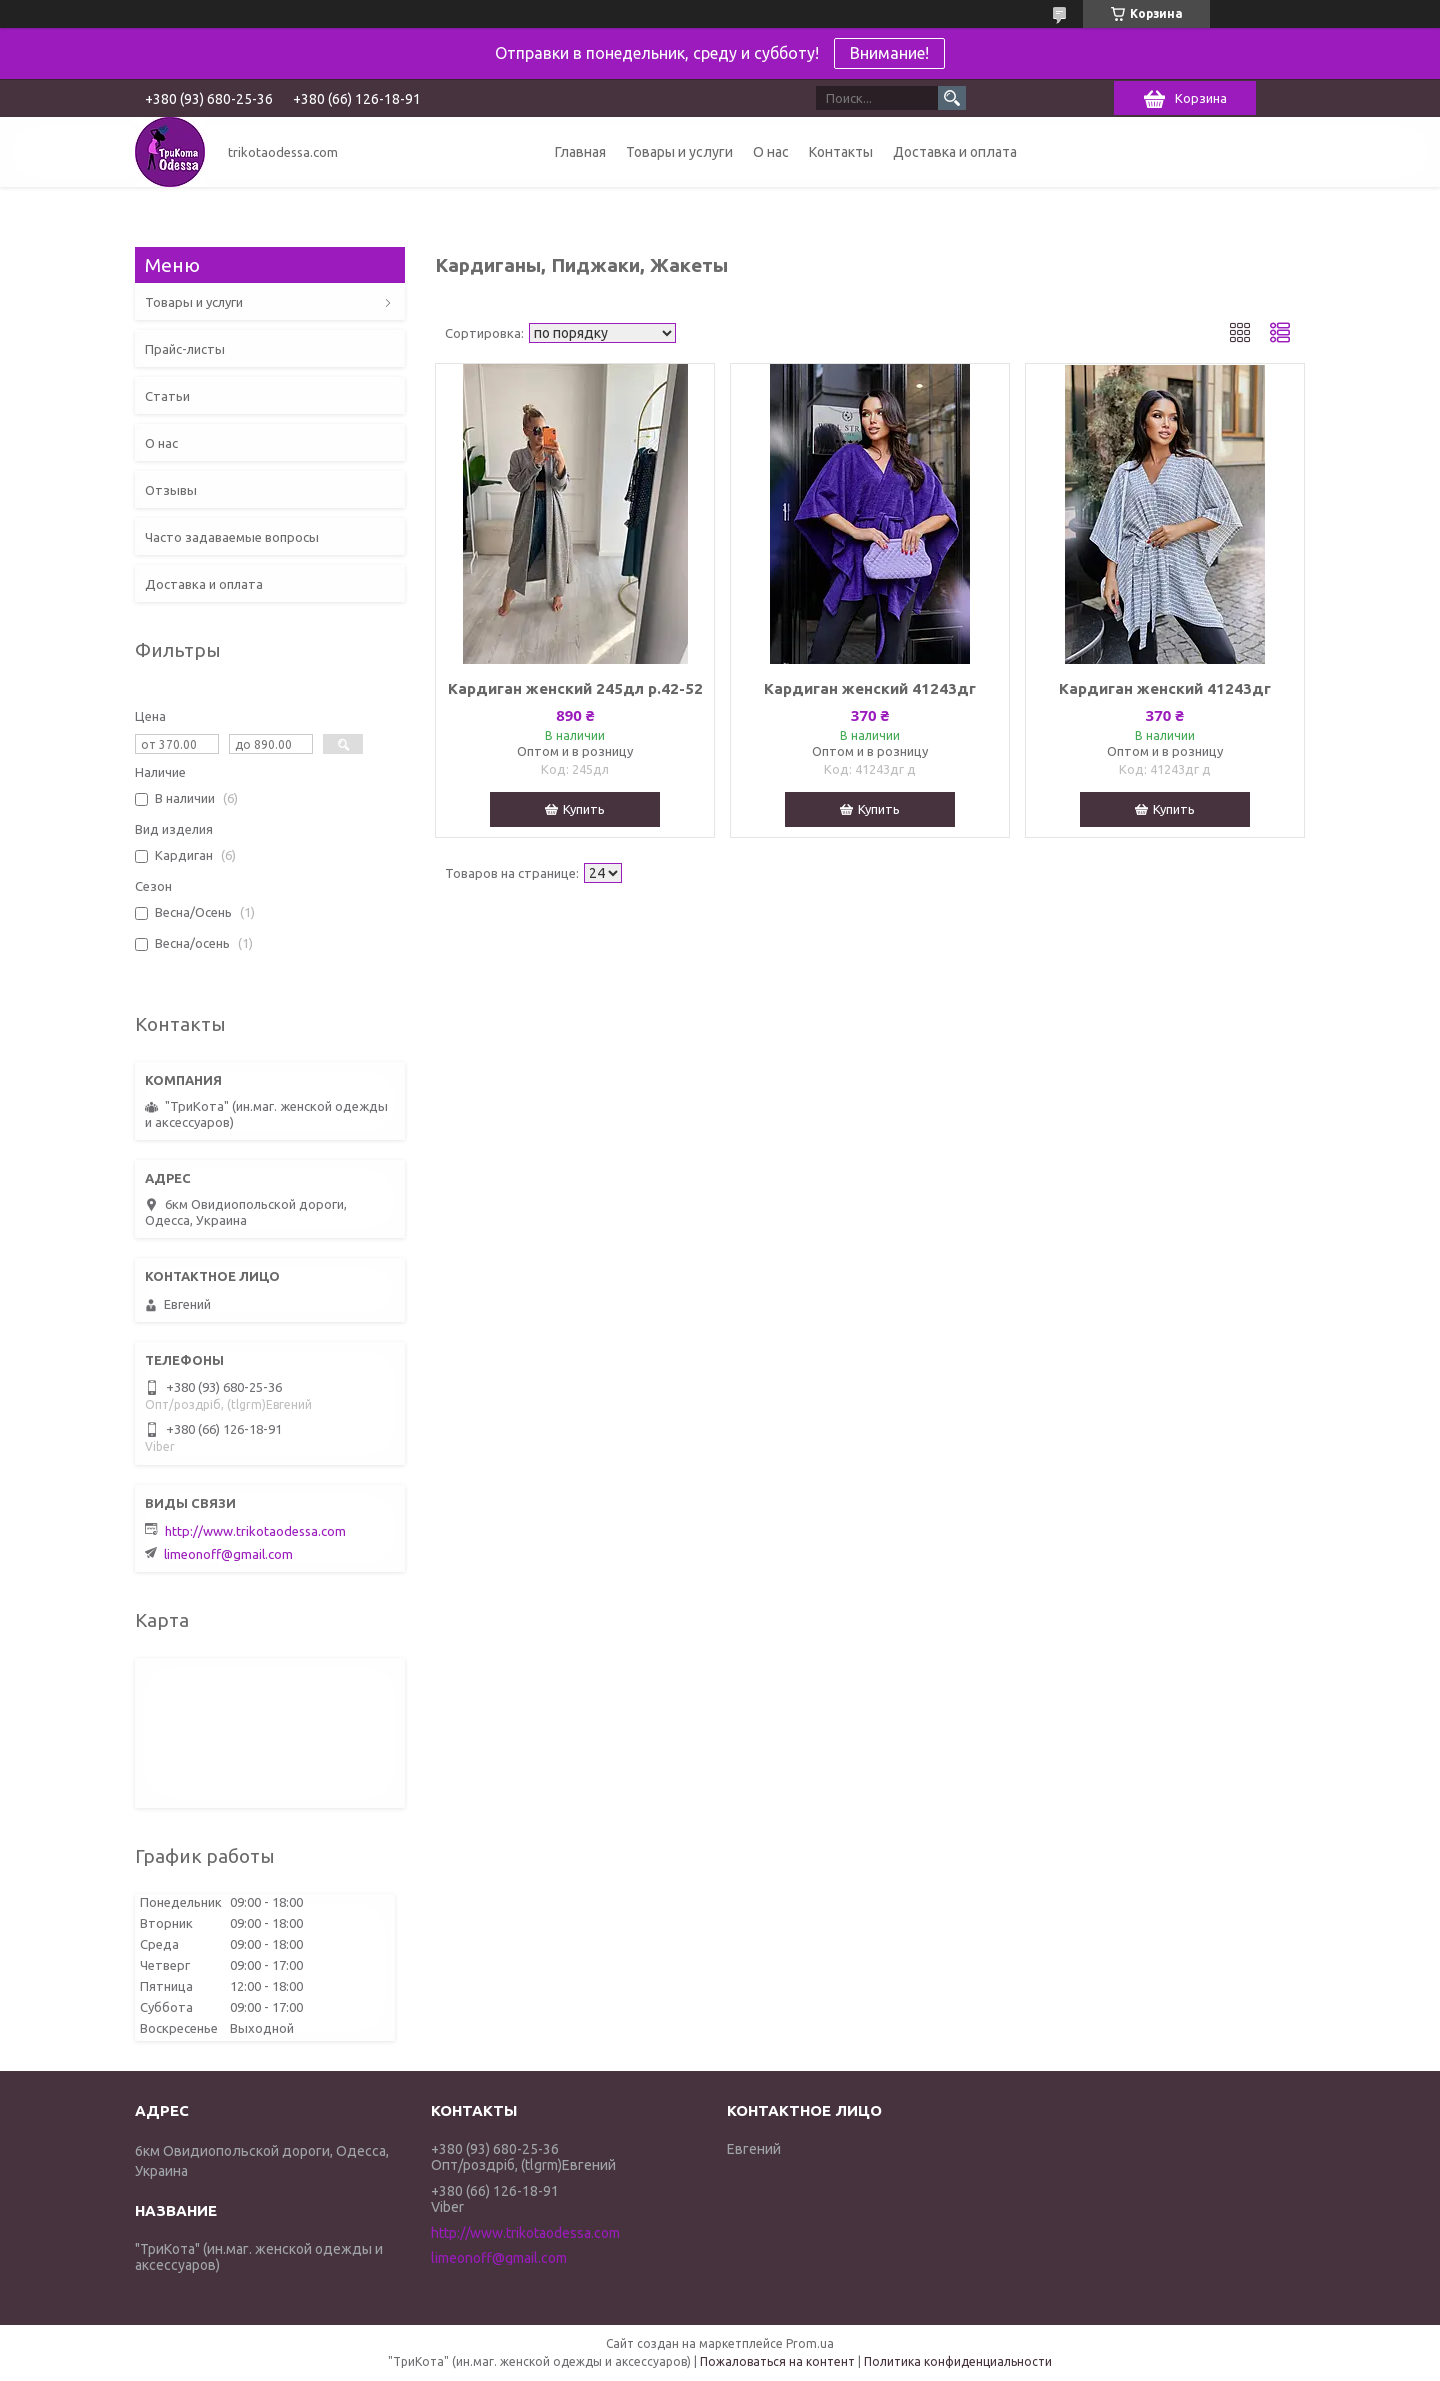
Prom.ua (810, 2343)
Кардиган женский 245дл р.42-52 (575, 688)
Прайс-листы (185, 349)
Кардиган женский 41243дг (870, 688)
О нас (771, 152)
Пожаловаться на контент (777, 2361)
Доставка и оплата (955, 152)
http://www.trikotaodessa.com (255, 1531)
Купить (584, 809)
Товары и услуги (679, 152)
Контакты (841, 152)
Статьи (167, 396)
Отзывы (171, 490)
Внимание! (889, 53)
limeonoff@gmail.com (228, 1554)
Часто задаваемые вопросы (232, 537)
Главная (580, 152)
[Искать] (952, 98)
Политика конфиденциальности (958, 2361)
